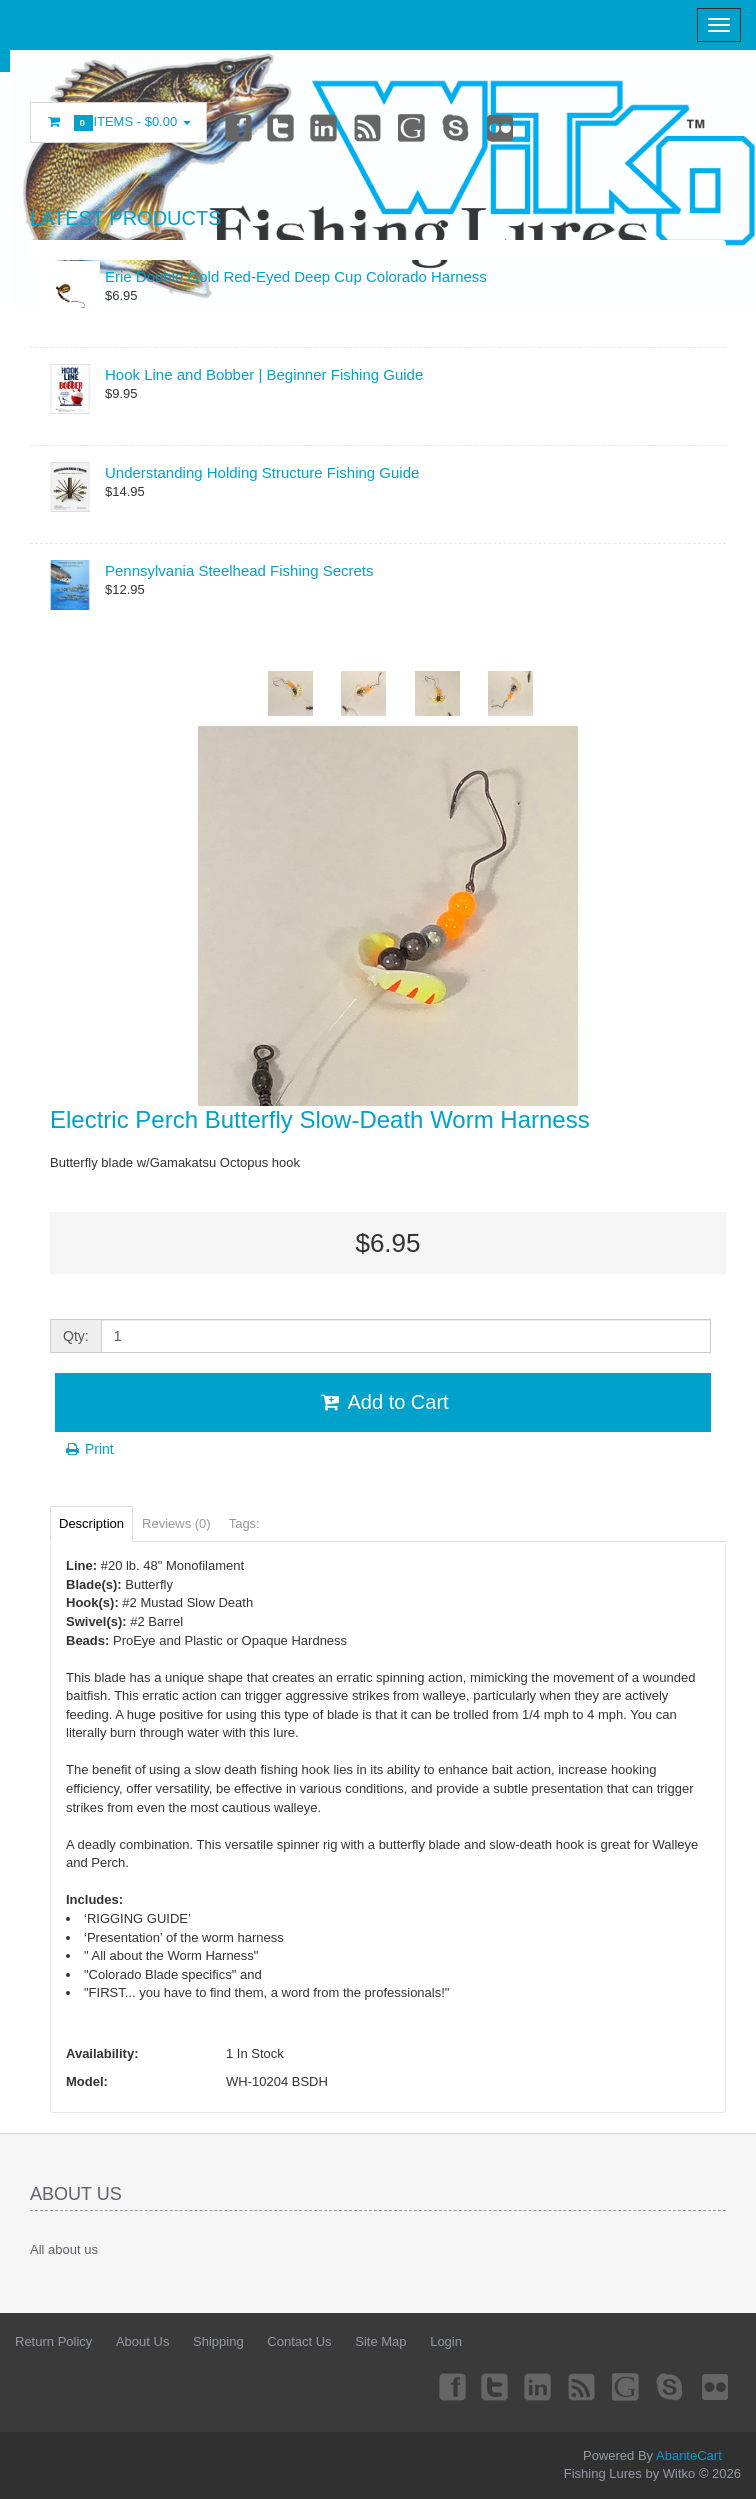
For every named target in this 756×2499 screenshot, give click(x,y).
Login (446, 2341)
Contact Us (299, 2341)
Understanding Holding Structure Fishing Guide (262, 472)
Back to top (722, 2468)
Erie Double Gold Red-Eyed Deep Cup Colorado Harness (296, 276)
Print (88, 1449)
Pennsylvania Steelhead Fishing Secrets (239, 570)
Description (91, 1523)
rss (371, 127)
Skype (460, 127)
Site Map (380, 2341)
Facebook (237, 127)
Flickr (505, 127)
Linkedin (326, 127)
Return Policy (53, 2341)
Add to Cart (382, 1402)
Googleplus (415, 127)
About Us (142, 2341)
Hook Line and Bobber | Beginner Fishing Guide (264, 374)
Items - (118, 122)
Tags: (244, 1523)
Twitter (281, 127)
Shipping (218, 2341)
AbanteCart (689, 2455)
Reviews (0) (176, 1523)
